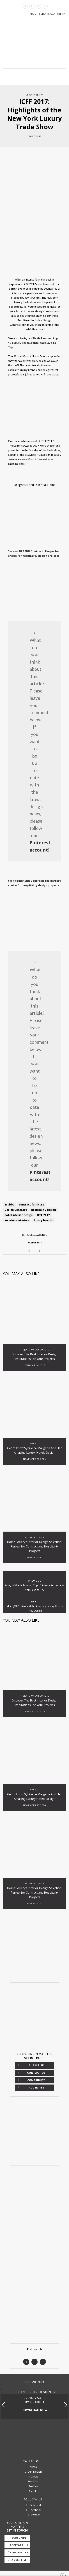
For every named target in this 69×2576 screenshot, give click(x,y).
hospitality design (43, 1209)
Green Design (33, 2471)
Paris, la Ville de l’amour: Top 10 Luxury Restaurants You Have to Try (33, 342)
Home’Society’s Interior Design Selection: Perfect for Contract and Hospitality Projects (34, 1546)
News (33, 2466)
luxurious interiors (16, 1220)
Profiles (33, 2486)
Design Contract (15, 1209)
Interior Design (34, 1537)
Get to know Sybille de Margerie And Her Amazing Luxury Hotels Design (34, 1450)
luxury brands (43, 1220)
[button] (64, 2404)
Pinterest (33, 2505)
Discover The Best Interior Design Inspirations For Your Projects (35, 1356)
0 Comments (34, 1242)
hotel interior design (18, 1215)
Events (33, 2491)
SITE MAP (61, 13)
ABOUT (33, 13)
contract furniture (31, 1204)
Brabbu (9, 1204)
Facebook (33, 2510)
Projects (25, 1349)
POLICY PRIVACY (47, 13)
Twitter (33, 2515)
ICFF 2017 (43, 1215)
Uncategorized (35, 95)
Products (33, 2481)
